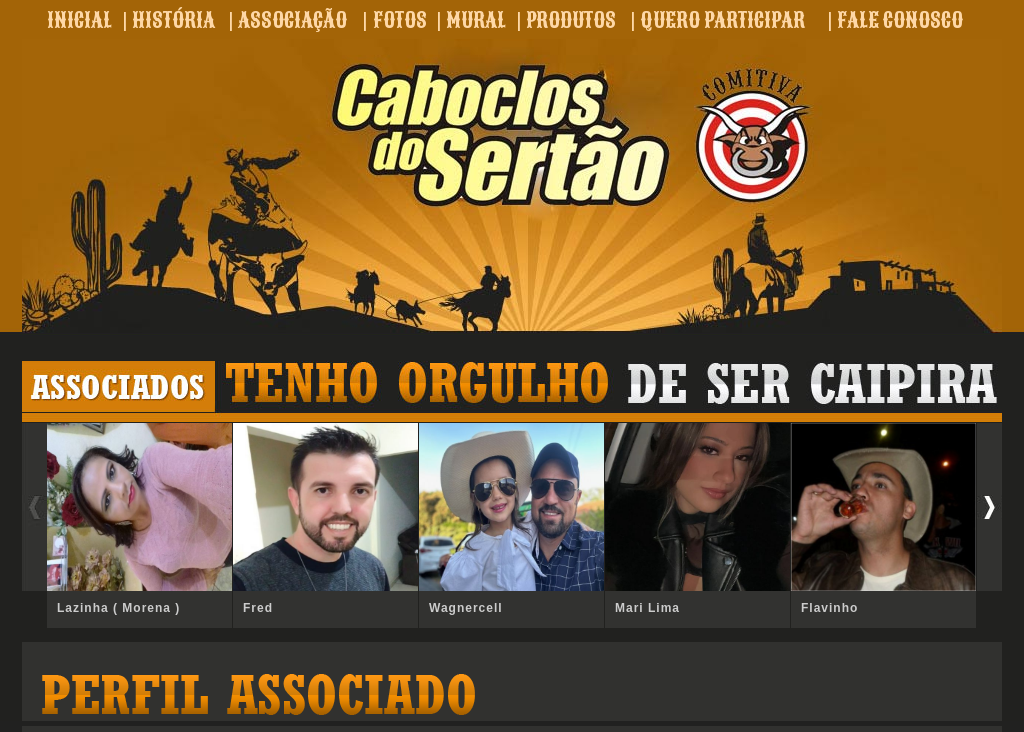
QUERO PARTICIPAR (722, 20)
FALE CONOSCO (900, 20)
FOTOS (400, 20)
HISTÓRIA (173, 20)
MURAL (476, 20)
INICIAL (79, 20)
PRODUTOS (571, 20)
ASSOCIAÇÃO (292, 20)
